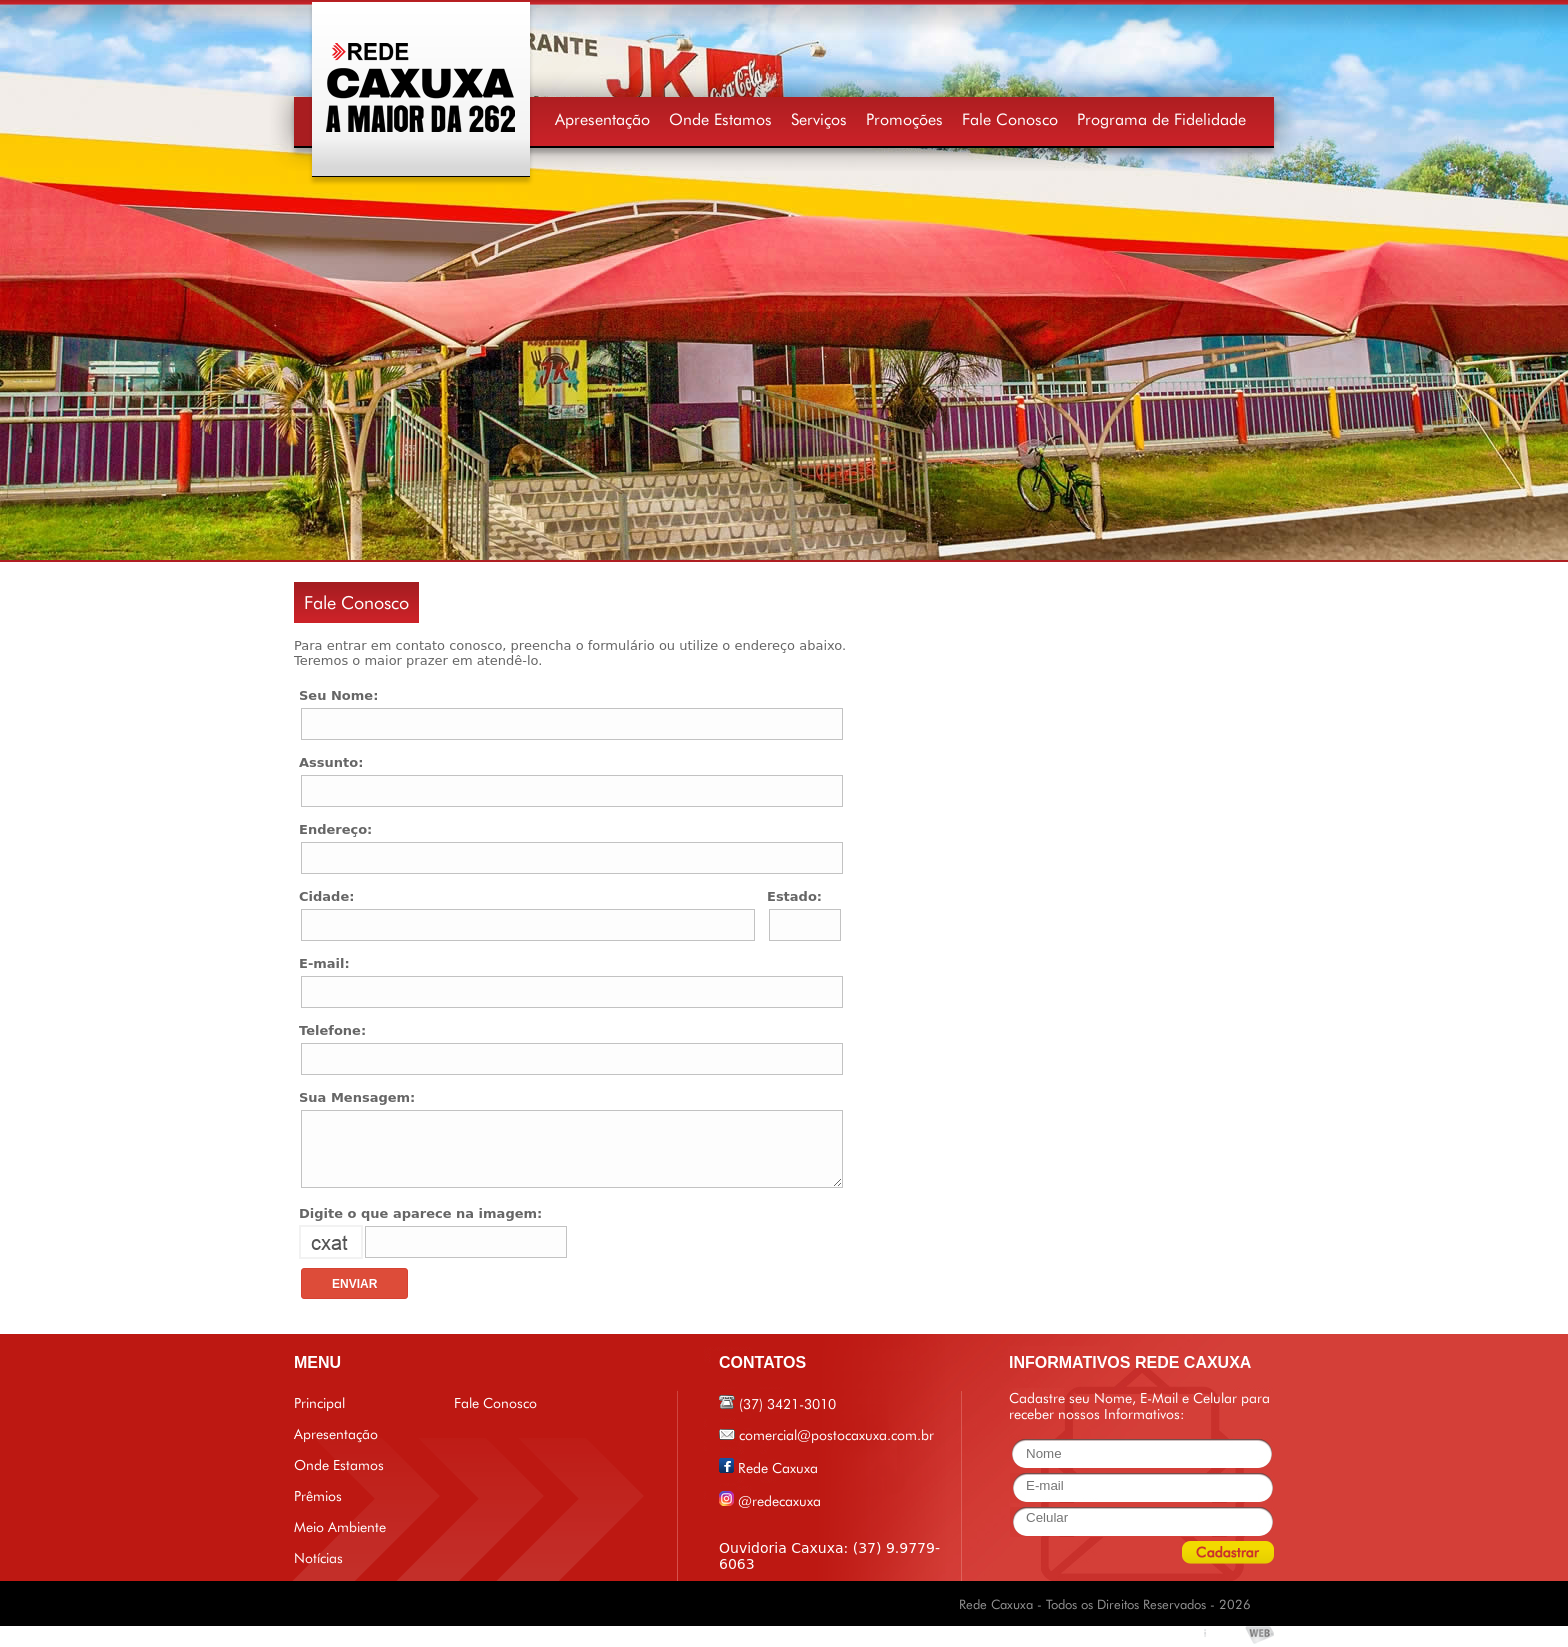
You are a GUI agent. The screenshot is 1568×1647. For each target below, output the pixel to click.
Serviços (819, 119)
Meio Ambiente (340, 1527)
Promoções (904, 119)
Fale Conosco (1010, 119)
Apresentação (602, 119)
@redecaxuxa (779, 1501)
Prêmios (318, 1496)
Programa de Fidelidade (1161, 119)
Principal (319, 1403)
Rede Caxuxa (778, 1468)
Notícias (318, 1558)
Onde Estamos (720, 119)
